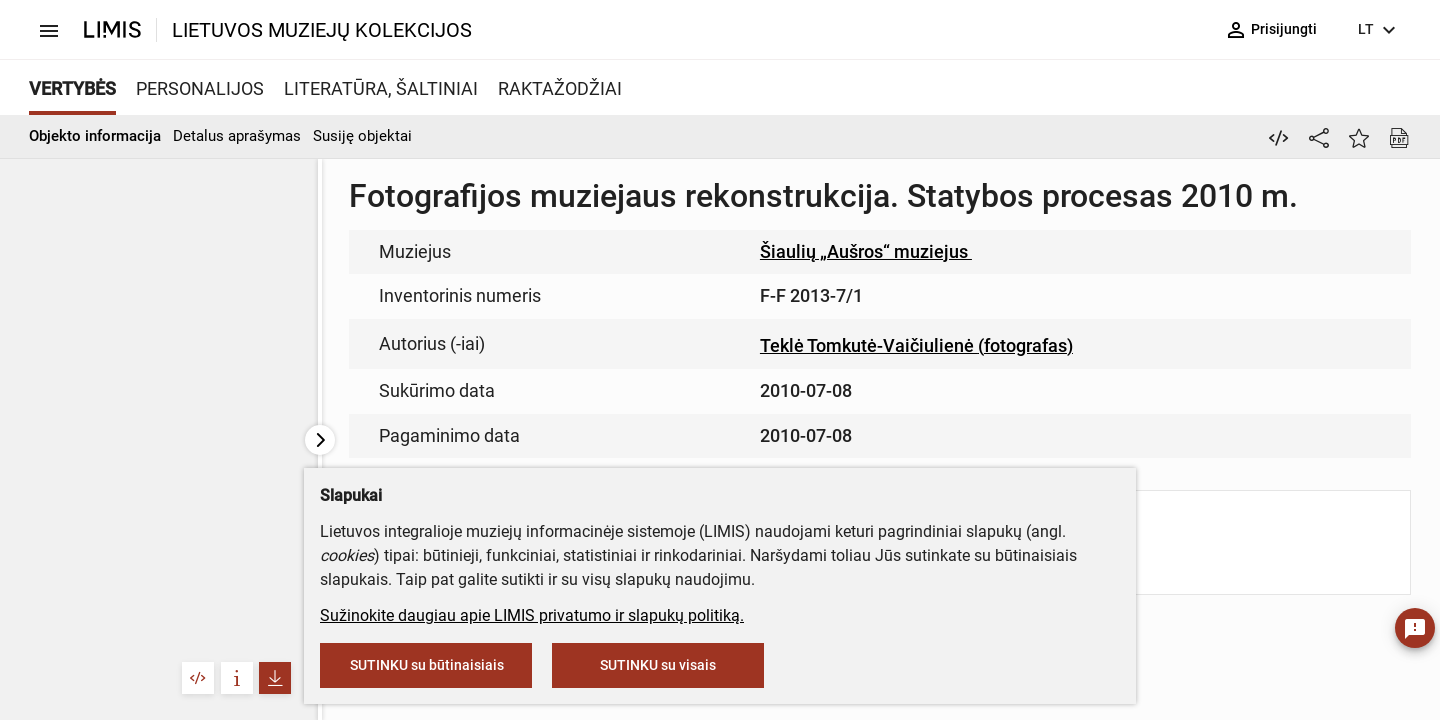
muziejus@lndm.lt (752, 292)
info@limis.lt (624, 420)
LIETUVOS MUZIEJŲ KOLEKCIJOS (322, 30)
